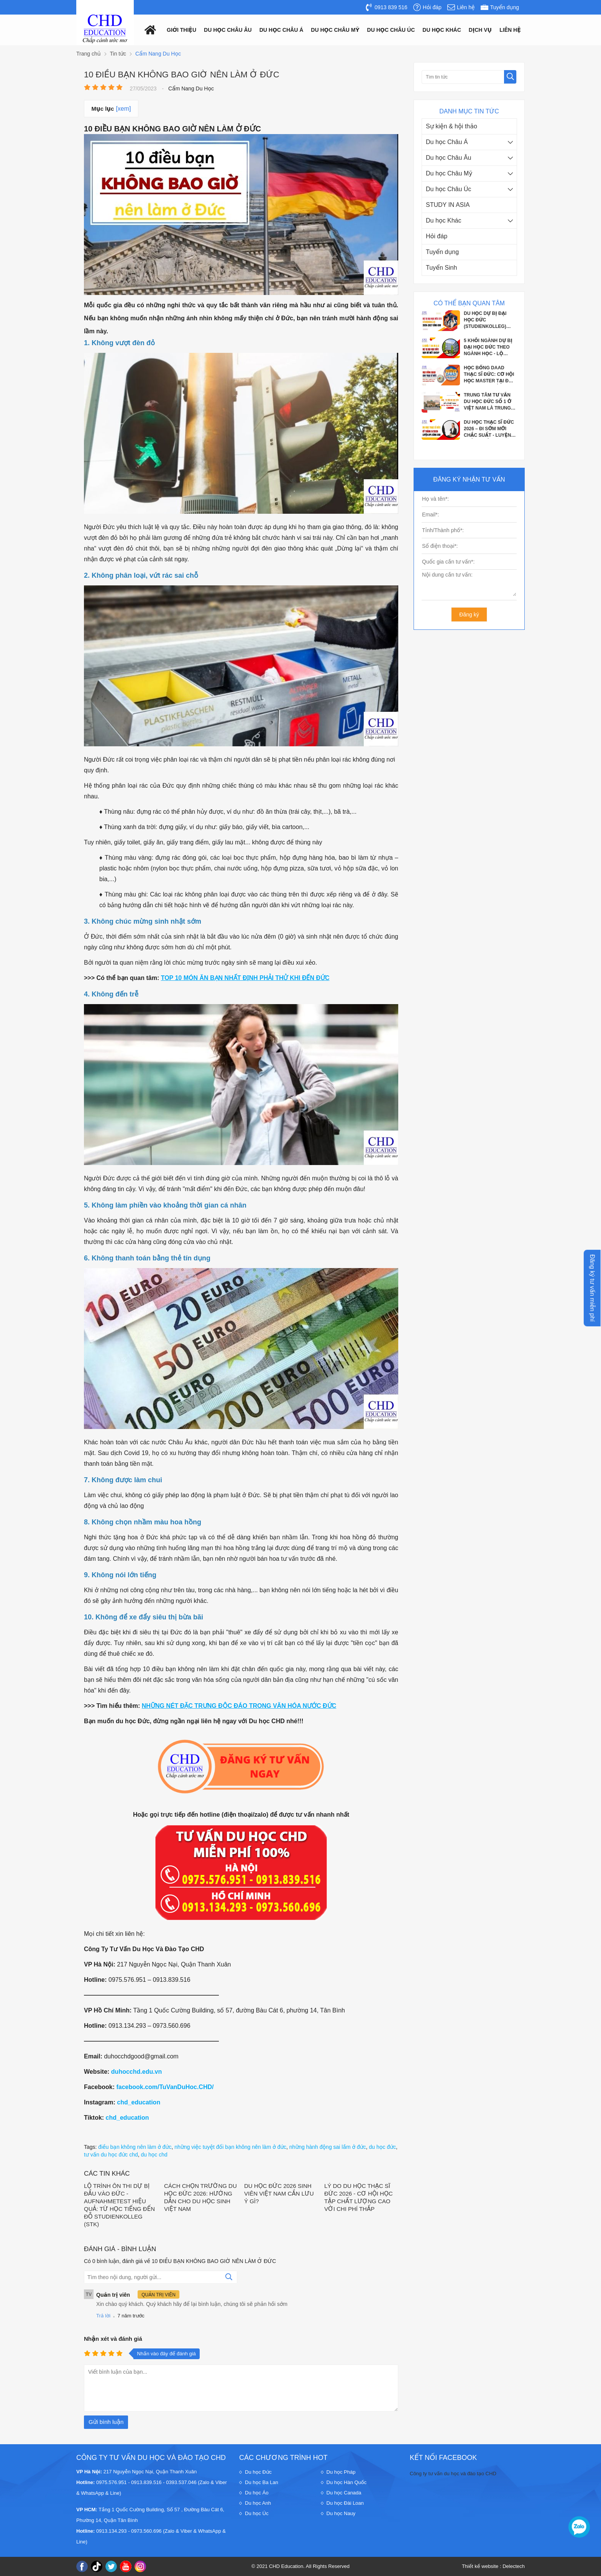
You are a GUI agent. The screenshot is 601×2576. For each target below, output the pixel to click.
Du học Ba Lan (261, 2482)
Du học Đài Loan (345, 2503)
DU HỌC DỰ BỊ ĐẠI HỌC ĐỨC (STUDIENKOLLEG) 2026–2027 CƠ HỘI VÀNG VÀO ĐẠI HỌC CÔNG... (487, 320)
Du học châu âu (228, 30)
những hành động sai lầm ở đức (327, 2147)
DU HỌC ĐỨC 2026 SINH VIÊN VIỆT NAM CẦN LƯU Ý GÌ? (279, 2193)
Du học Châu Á (447, 142)
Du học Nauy (341, 2513)
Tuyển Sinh (441, 267)
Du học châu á (281, 30)
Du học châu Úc (391, 30)
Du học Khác (443, 220)
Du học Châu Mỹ (449, 173)
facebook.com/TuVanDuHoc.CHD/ (164, 2087)
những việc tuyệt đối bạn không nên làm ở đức (230, 2147)
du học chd (154, 2155)
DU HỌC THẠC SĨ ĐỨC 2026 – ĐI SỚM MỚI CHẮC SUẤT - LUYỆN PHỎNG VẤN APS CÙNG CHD (489, 429)
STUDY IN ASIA (448, 205)
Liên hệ (510, 30)
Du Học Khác (441, 30)
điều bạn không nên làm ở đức (134, 2147)
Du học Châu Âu (448, 157)
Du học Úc (256, 2513)
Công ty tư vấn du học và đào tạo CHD (453, 2473)
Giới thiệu (181, 30)
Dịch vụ (480, 30)
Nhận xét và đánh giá (113, 2338)
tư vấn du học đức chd (111, 2155)
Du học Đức (258, 2472)
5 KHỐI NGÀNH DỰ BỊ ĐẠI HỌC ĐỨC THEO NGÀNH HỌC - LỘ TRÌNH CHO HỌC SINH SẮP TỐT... (489, 347)
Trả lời (103, 2316)
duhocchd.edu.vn (136, 2071)
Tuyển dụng (442, 252)
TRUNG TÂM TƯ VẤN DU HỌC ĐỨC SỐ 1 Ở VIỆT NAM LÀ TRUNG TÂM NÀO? (487, 401)
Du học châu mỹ (335, 30)
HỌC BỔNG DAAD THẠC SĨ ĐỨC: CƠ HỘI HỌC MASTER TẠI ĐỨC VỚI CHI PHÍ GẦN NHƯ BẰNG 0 (490, 374)
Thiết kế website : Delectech (493, 2566)
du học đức (382, 2147)
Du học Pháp (341, 2472)
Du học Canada (344, 2493)
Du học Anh (258, 2503)
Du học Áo (256, 2493)
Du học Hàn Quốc (347, 2482)
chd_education (138, 2102)
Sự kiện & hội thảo (451, 126)
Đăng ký (469, 614)
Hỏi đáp (436, 236)
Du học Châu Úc (448, 189)
